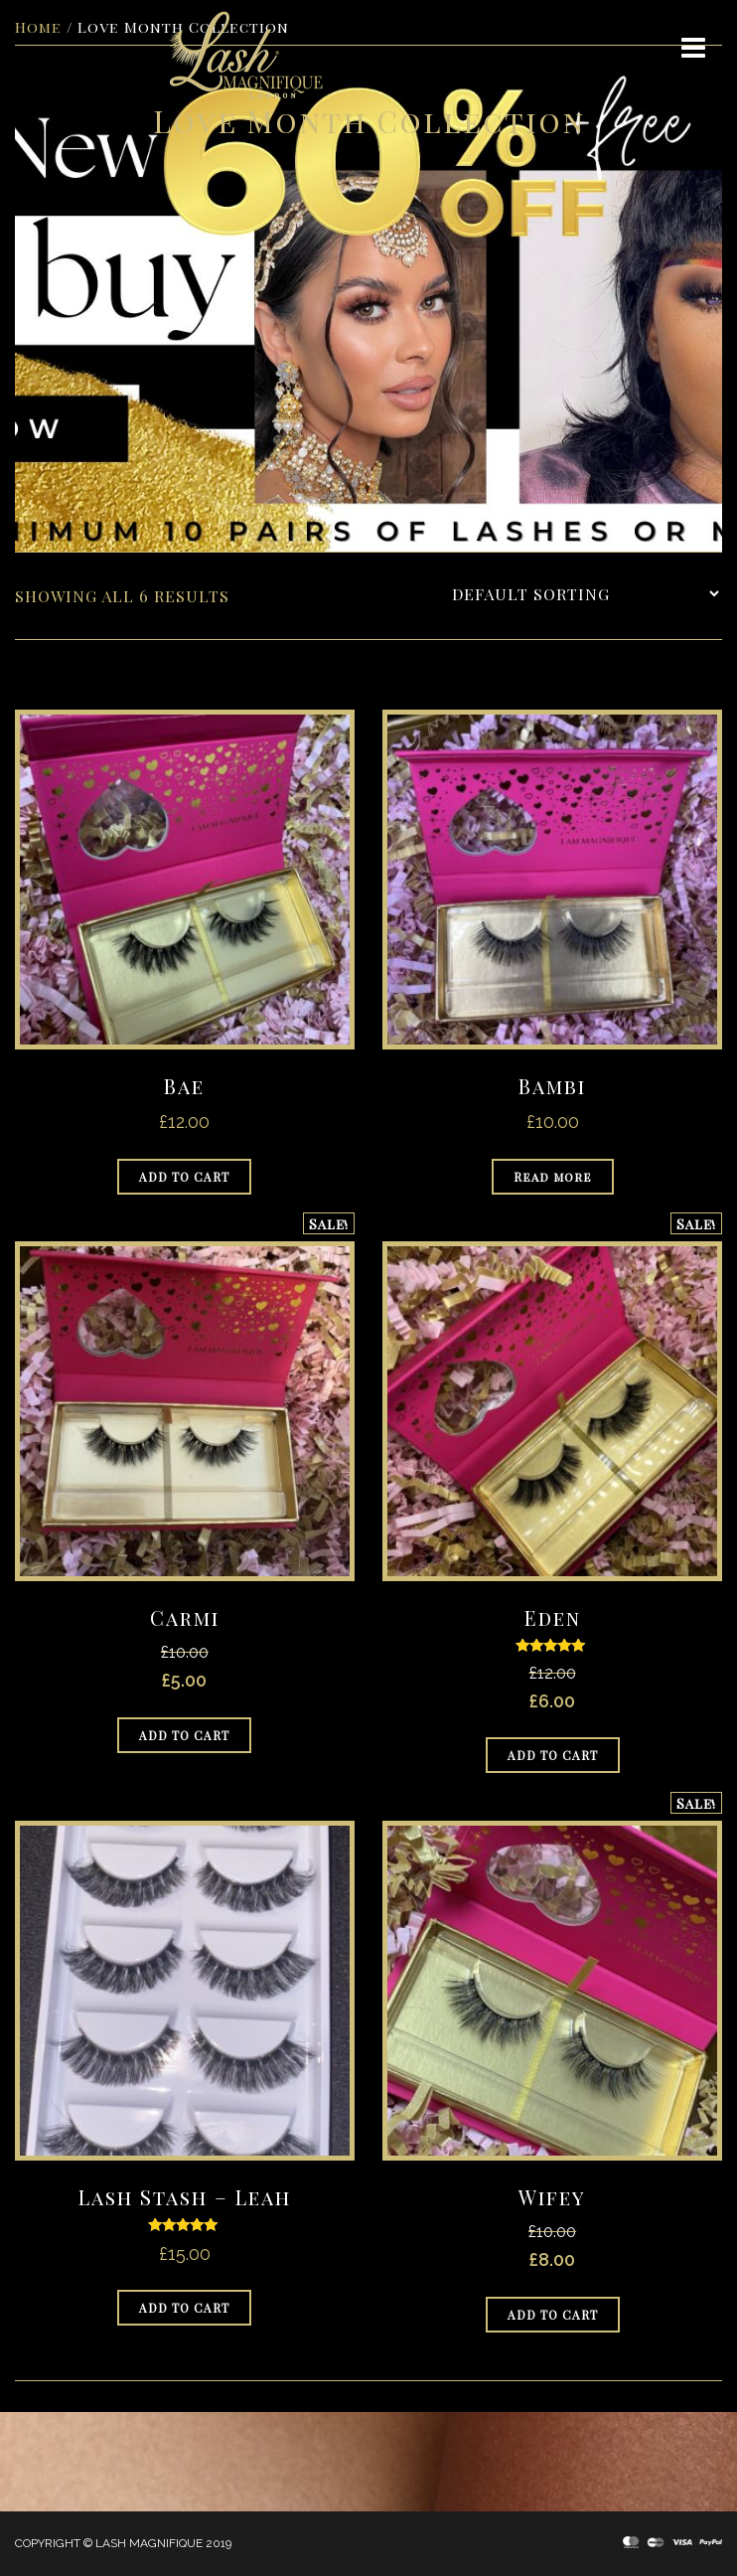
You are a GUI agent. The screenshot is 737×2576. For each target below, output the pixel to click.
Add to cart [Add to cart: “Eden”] (553, 1755)
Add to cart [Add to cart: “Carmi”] (184, 1735)
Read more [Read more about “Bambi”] (553, 1177)
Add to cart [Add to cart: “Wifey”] (553, 2315)
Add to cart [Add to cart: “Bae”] (184, 1177)
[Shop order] (585, 593)
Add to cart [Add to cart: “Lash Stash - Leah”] (184, 2308)
